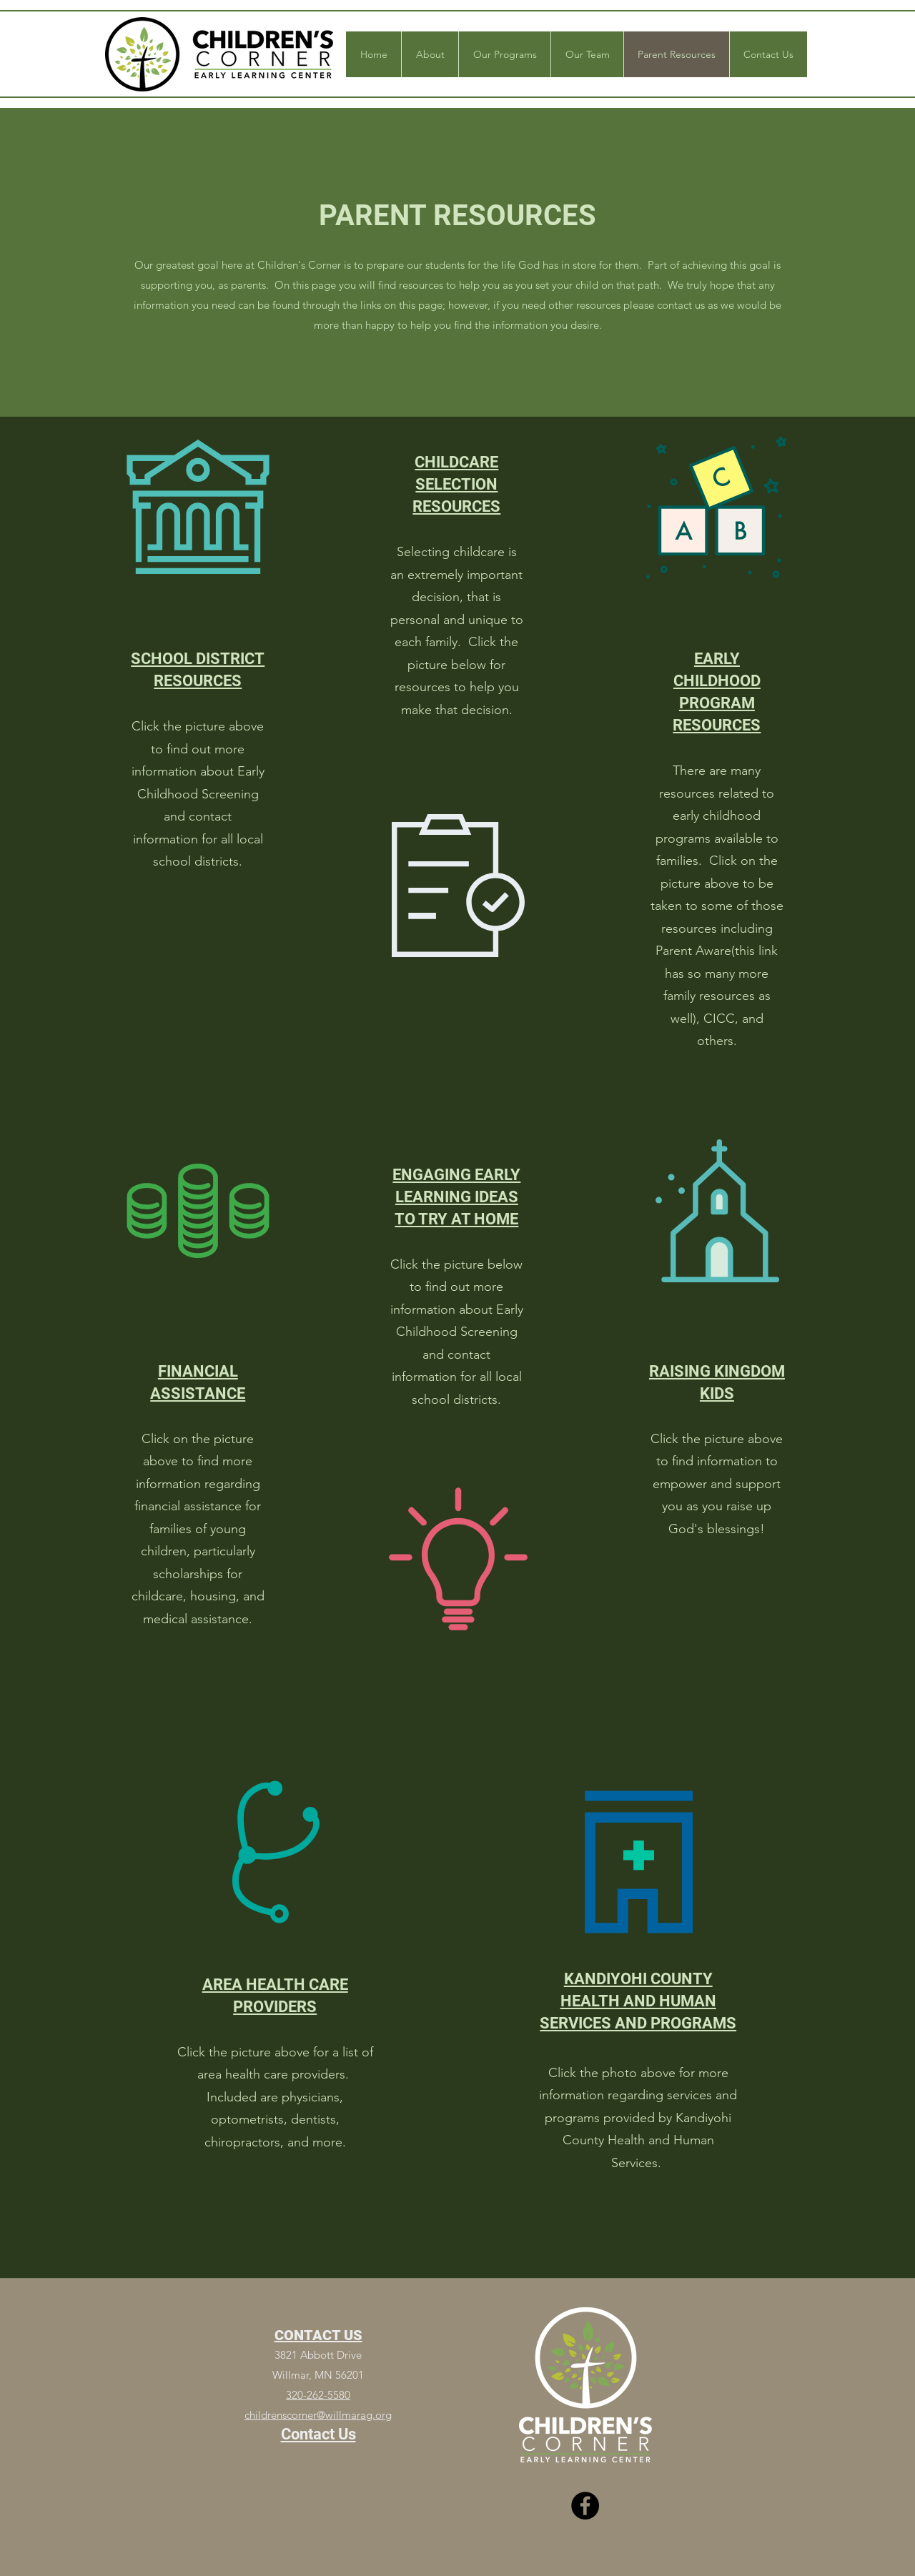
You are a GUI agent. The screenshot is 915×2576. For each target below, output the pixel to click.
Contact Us (318, 2434)
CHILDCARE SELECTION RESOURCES (456, 484)
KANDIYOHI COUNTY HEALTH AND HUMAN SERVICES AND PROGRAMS (638, 2001)
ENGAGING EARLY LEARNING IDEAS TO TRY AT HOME (456, 1197)
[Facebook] (585, 2506)
